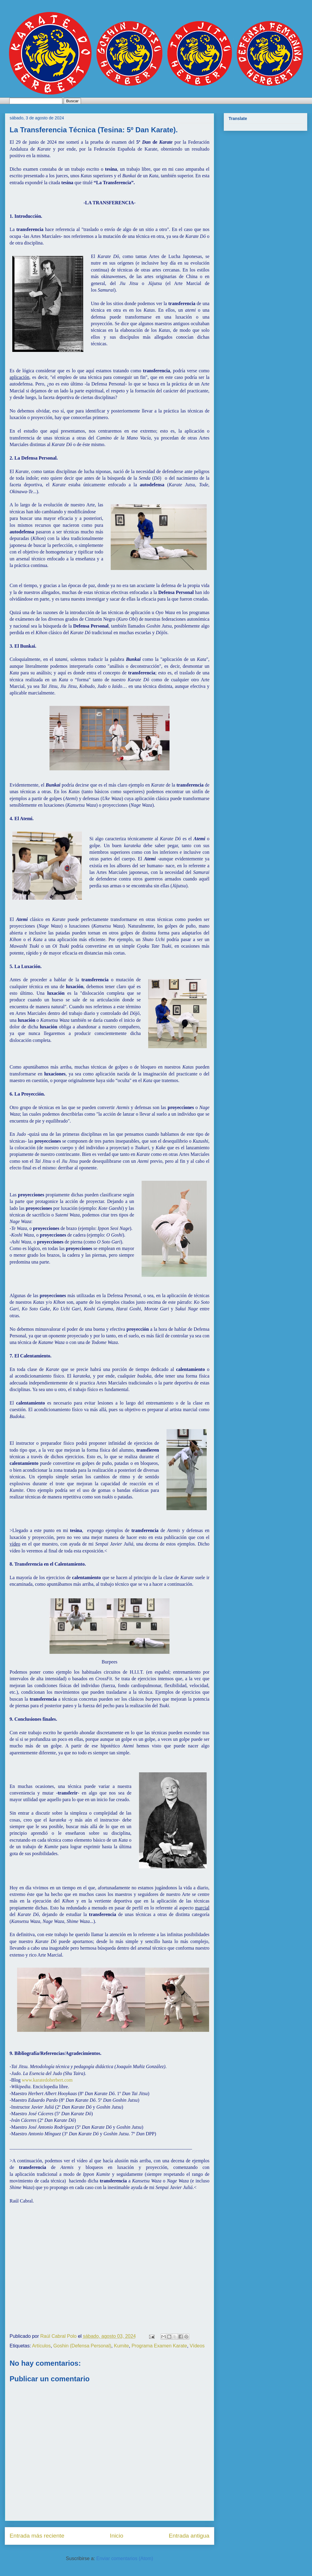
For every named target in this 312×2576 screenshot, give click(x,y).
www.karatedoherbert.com (48, 2080)
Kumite (121, 2345)
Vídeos (197, 2345)
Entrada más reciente (37, 2536)
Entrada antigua (189, 2536)
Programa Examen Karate (159, 2345)
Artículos (41, 2345)
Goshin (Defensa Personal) (82, 2345)
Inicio (116, 2536)
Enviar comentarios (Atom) (124, 2558)
